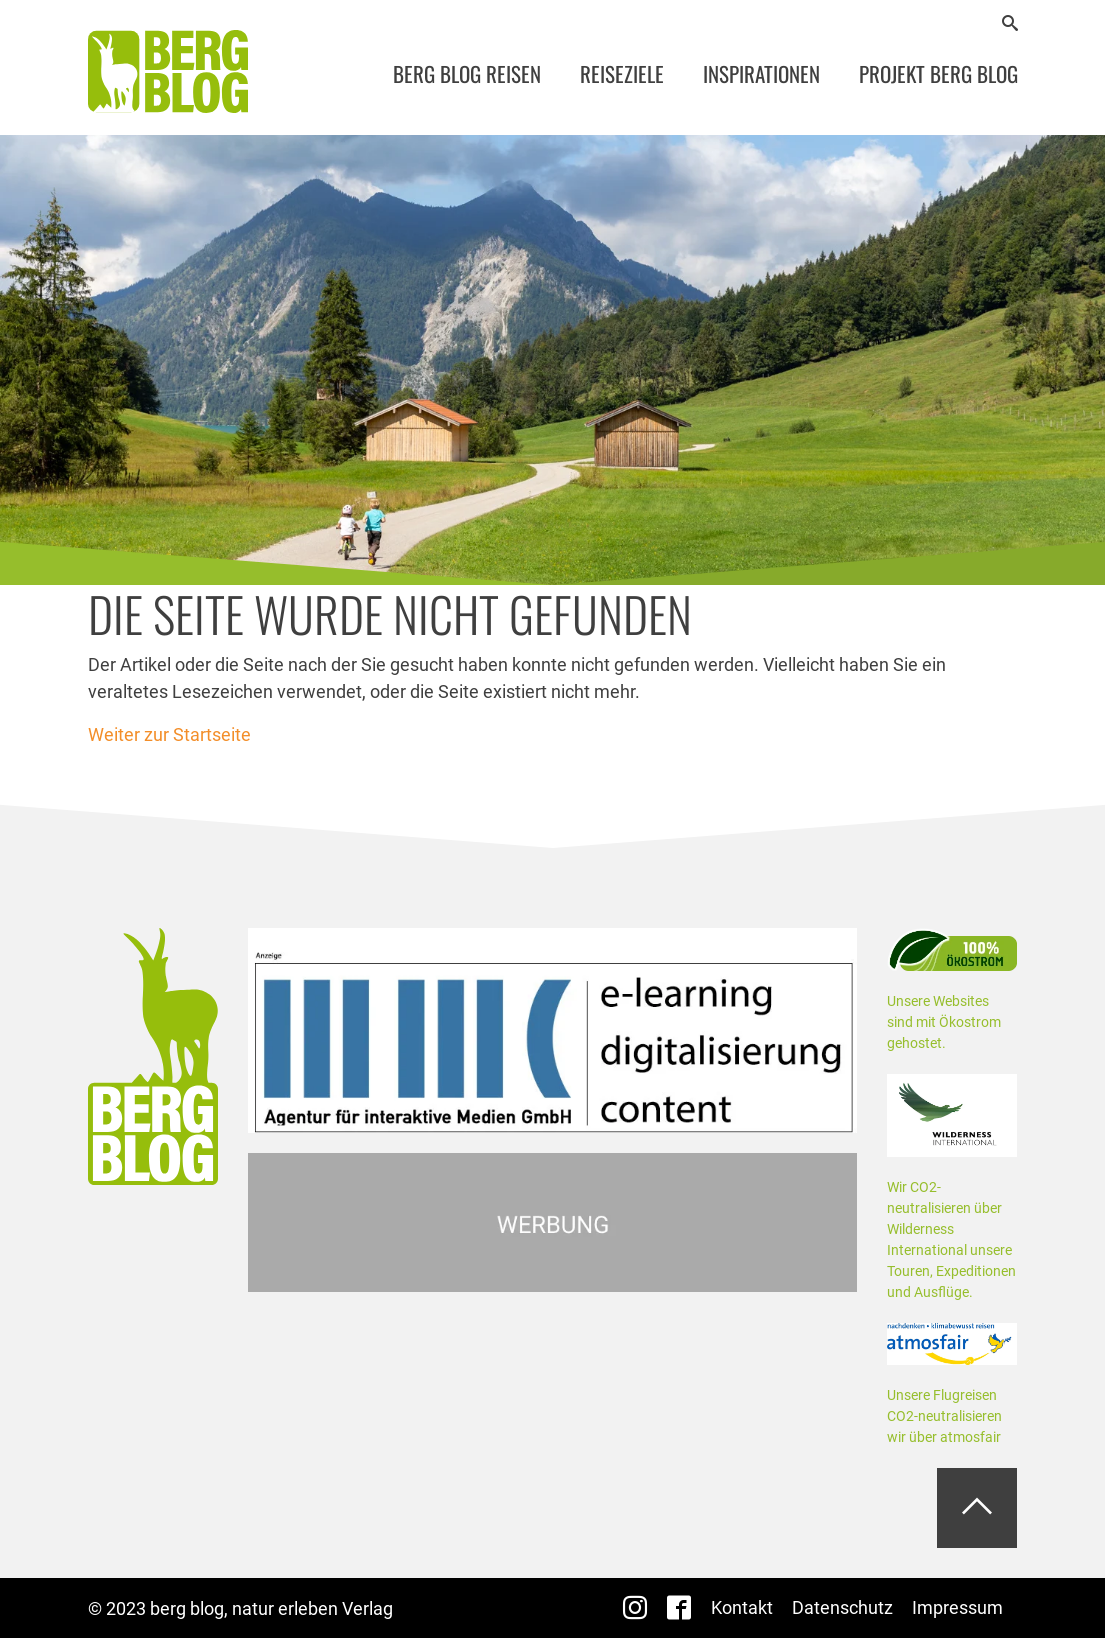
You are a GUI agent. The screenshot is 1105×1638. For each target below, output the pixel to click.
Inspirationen (761, 73)
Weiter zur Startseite (169, 734)
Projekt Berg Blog (938, 73)
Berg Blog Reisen (467, 73)
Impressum (957, 1607)
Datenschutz (842, 1607)
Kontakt (742, 1607)
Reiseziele (622, 73)
